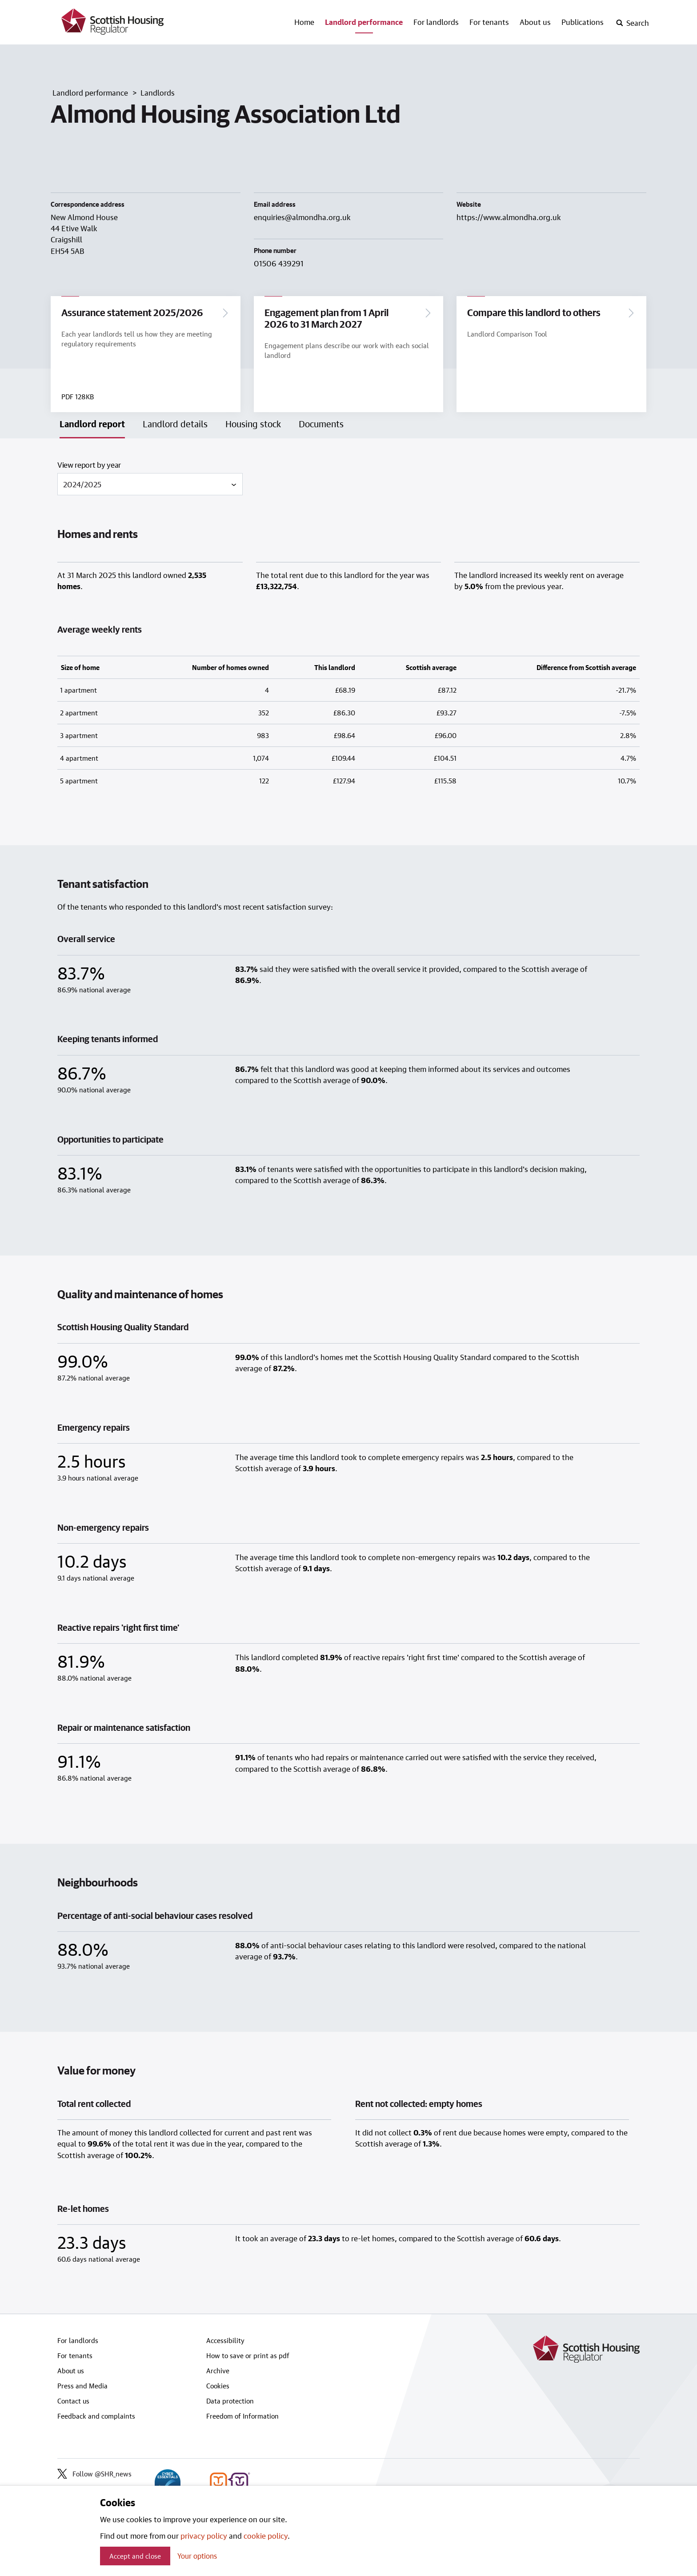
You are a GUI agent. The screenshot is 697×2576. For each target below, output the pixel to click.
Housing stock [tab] (253, 425)
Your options (197, 2556)
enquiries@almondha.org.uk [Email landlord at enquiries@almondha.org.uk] (302, 217)
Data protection (230, 2403)
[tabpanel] (348, 1377)
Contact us (73, 2403)
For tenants (489, 22)
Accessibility (225, 2342)
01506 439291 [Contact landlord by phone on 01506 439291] (279, 263)
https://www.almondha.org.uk (509, 217)
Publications (582, 22)
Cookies (217, 2387)
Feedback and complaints (96, 2418)
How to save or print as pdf (247, 2357)
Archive (217, 2372)
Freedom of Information (242, 2418)
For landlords (436, 22)
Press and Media (82, 2387)
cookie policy (266, 2535)
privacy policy (203, 2535)
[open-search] (632, 23)
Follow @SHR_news (94, 2476)
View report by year (89, 466)
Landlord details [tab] (175, 425)
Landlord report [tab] (92, 425)
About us (535, 22)
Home (304, 22)
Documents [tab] (321, 425)
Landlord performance (364, 22)
